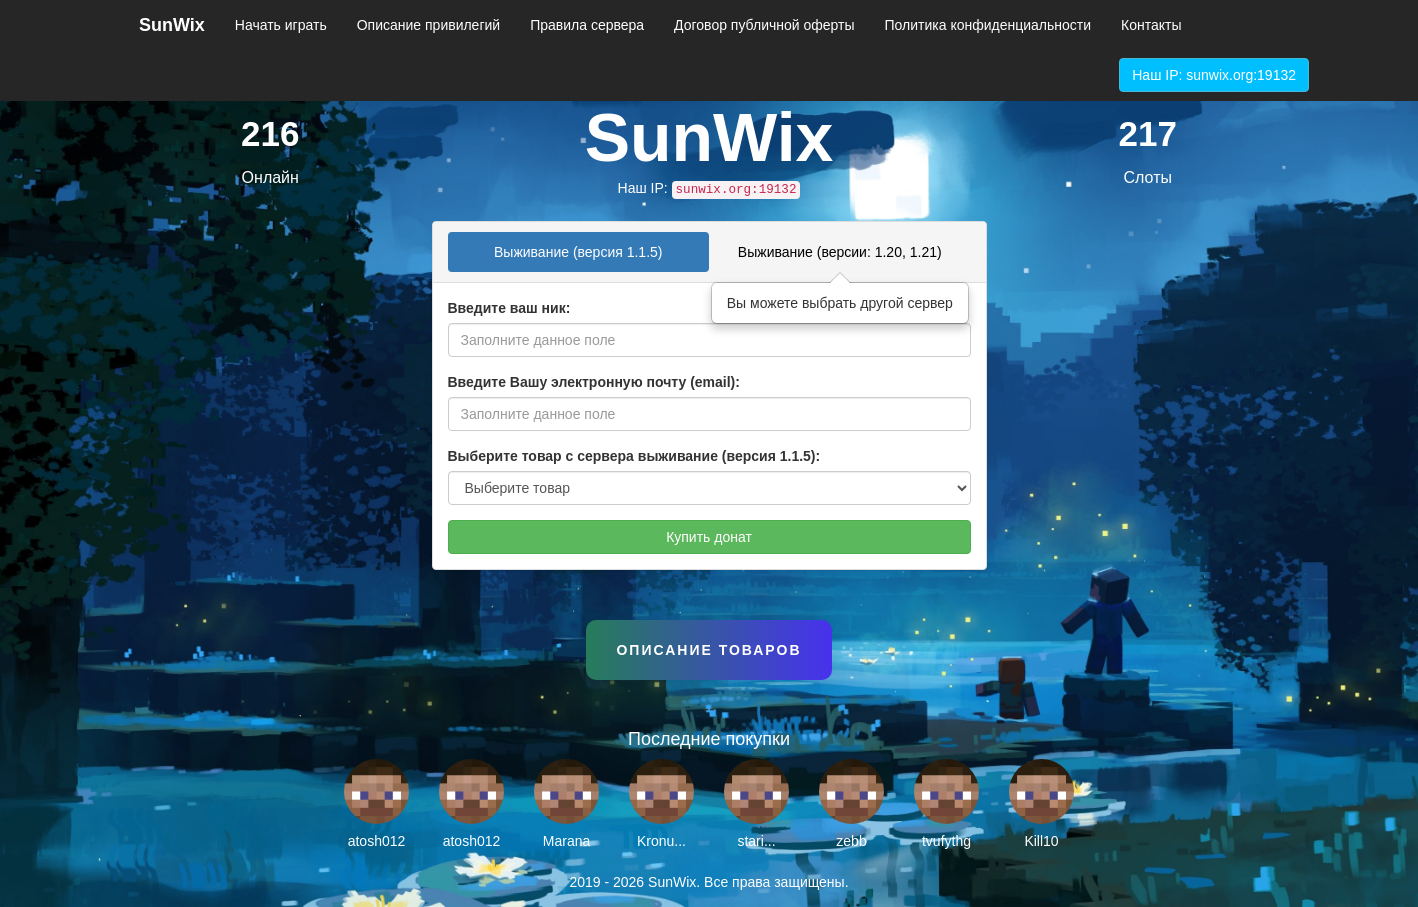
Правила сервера (587, 25)
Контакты (1151, 25)
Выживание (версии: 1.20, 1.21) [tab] (840, 252)
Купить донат (709, 537)
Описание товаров (708, 650)
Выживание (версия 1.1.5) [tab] (578, 252)
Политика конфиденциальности (988, 25)
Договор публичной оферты (764, 25)
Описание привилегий (428, 25)
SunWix (172, 25)
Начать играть (281, 25)
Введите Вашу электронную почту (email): (594, 382)
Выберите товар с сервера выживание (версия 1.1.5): (634, 456)
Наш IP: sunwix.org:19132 (1214, 75)
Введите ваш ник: (509, 308)
